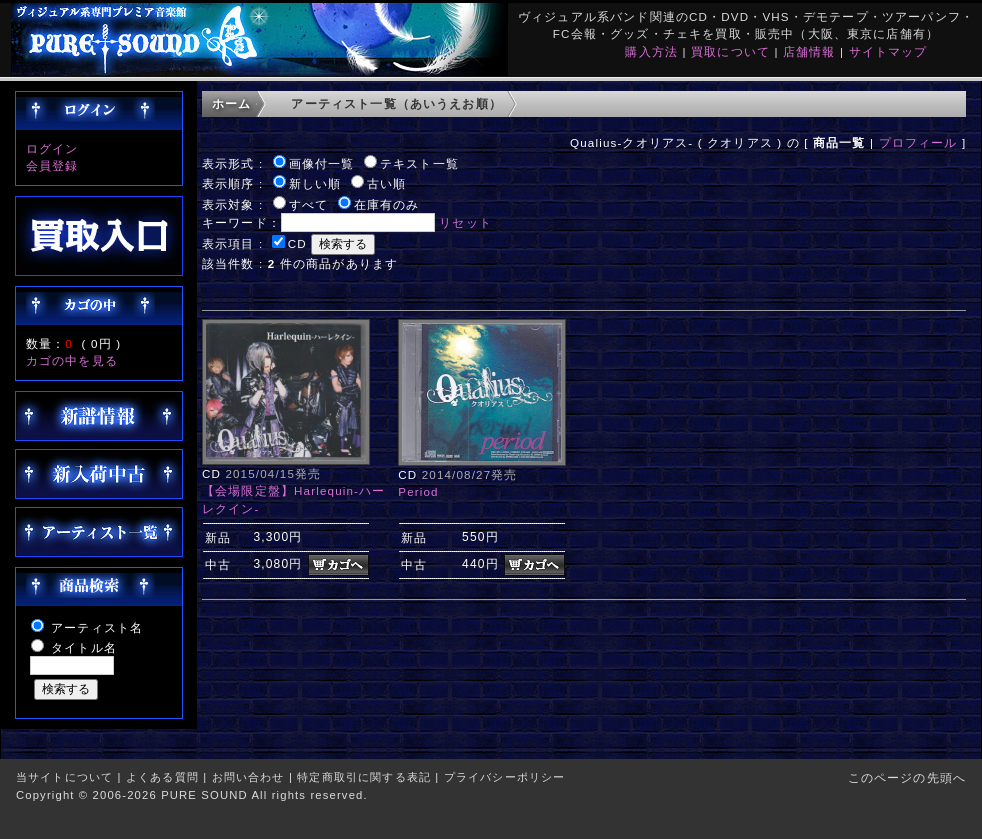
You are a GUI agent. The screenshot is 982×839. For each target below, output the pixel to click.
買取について (730, 51)
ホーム (231, 103)
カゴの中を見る (72, 360)
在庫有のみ (387, 204)
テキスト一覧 (419, 163)
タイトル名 (84, 647)
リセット (465, 222)
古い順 (386, 183)
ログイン (52, 148)
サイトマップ (888, 51)
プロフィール (918, 142)
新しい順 (315, 183)
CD (297, 243)
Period (418, 491)
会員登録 (52, 165)
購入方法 (651, 51)
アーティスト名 (97, 627)
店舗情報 (809, 51)
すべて (308, 204)
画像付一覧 (322, 163)
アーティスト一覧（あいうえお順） (396, 103)
